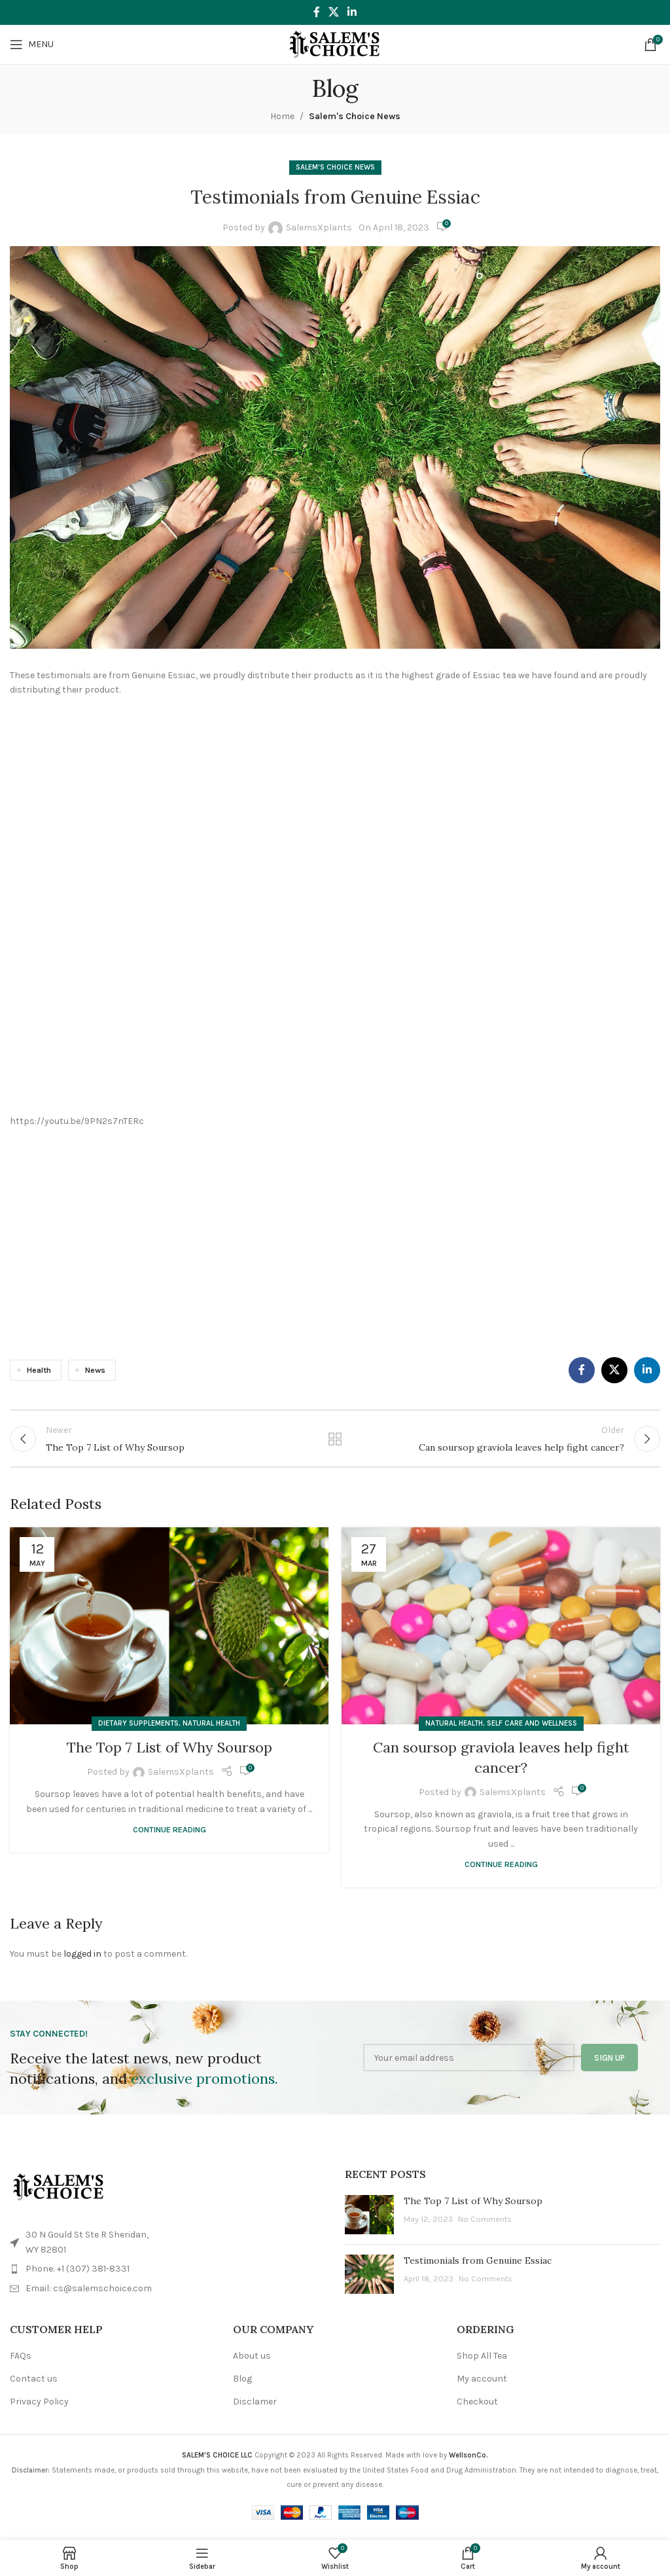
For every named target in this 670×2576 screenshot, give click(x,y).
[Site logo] (335, 43)
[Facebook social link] (316, 12)
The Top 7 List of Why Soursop (169, 1755)
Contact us (34, 2385)
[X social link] (333, 12)
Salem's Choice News (354, 116)
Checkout (477, 2408)
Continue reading (169, 1836)
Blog (242, 2385)
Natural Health (211, 1731)
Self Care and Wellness (532, 1731)
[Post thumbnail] (369, 2221)
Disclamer (255, 2408)
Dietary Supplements (138, 1731)
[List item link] (167, 2277)
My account (482, 2385)
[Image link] (59, 2194)
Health (39, 1370)
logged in (82, 1961)
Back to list (335, 1442)
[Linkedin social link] (352, 12)
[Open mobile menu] (31, 44)
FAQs (20, 2363)
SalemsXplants (319, 227)
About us (252, 2363)
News (95, 1370)
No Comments (485, 2227)
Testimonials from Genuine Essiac (478, 2268)
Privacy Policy (39, 2408)
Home (282, 116)
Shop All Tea (482, 2363)
